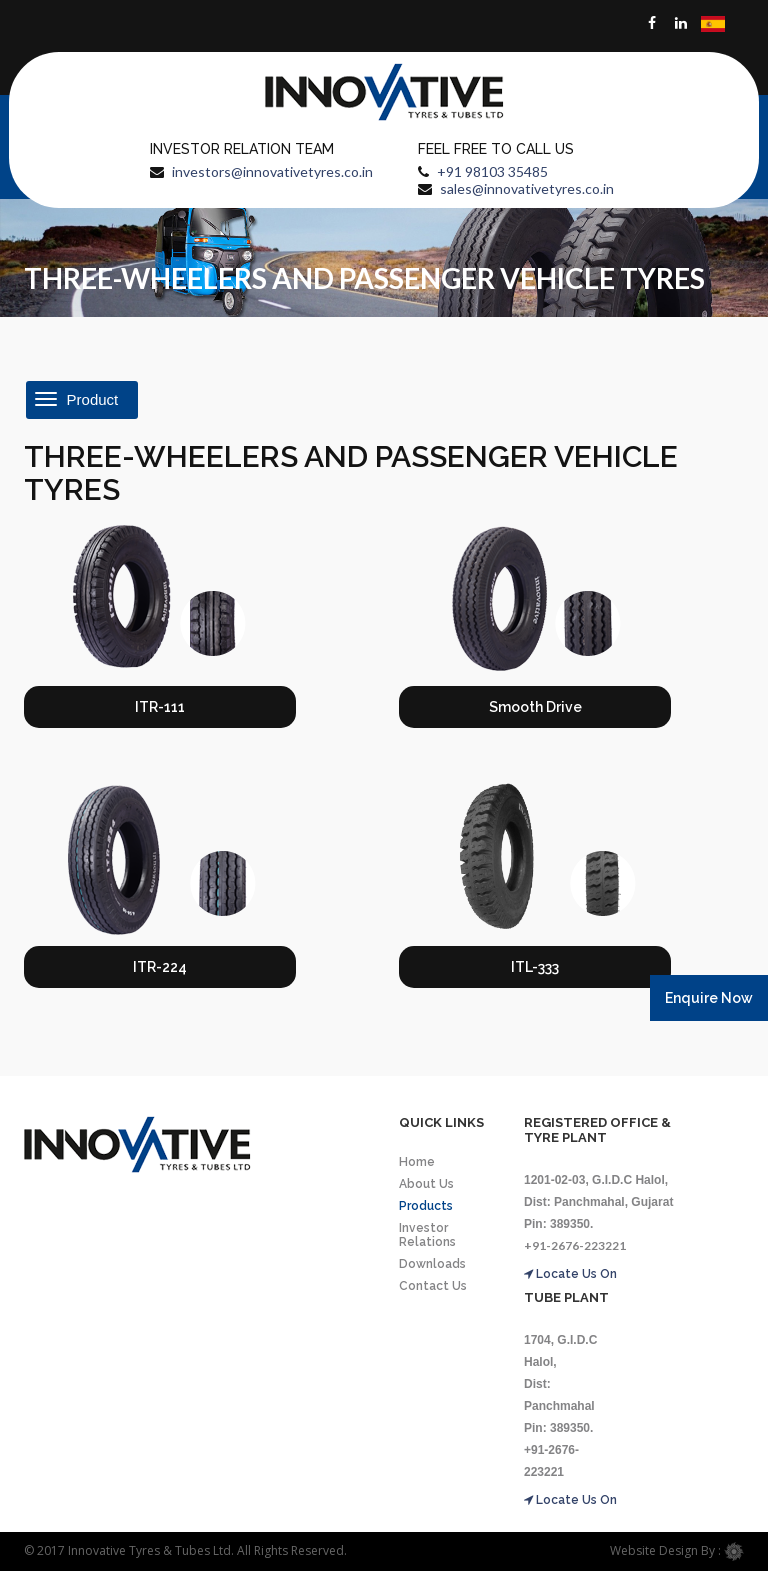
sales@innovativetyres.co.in (527, 188)
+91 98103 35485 (492, 171)
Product (78, 400)
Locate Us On (570, 1274)
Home (417, 1162)
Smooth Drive (535, 707)
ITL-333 (535, 967)
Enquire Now (709, 998)
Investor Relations (427, 1235)
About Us (426, 1184)
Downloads (432, 1264)
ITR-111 (160, 707)
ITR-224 (160, 967)
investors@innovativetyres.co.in (272, 171)
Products (426, 1206)
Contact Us (433, 1286)
